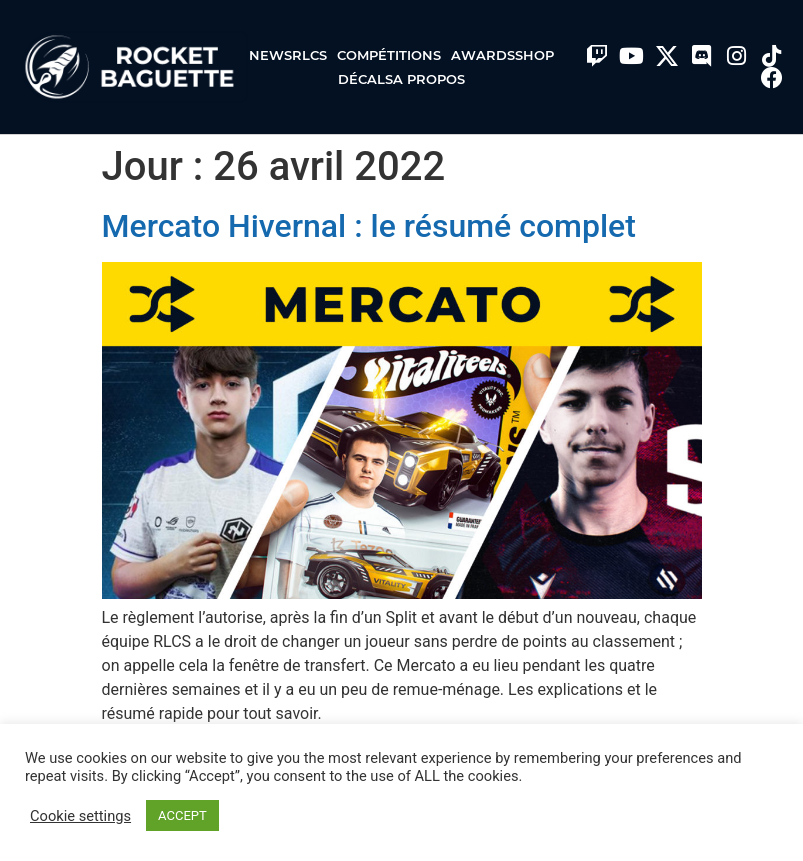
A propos (429, 79)
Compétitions (394, 55)
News (270, 55)
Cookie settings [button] (80, 816)
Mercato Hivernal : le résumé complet (369, 226)
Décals (365, 79)
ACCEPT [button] (182, 815)
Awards (483, 55)
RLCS (314, 55)
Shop (534, 55)
